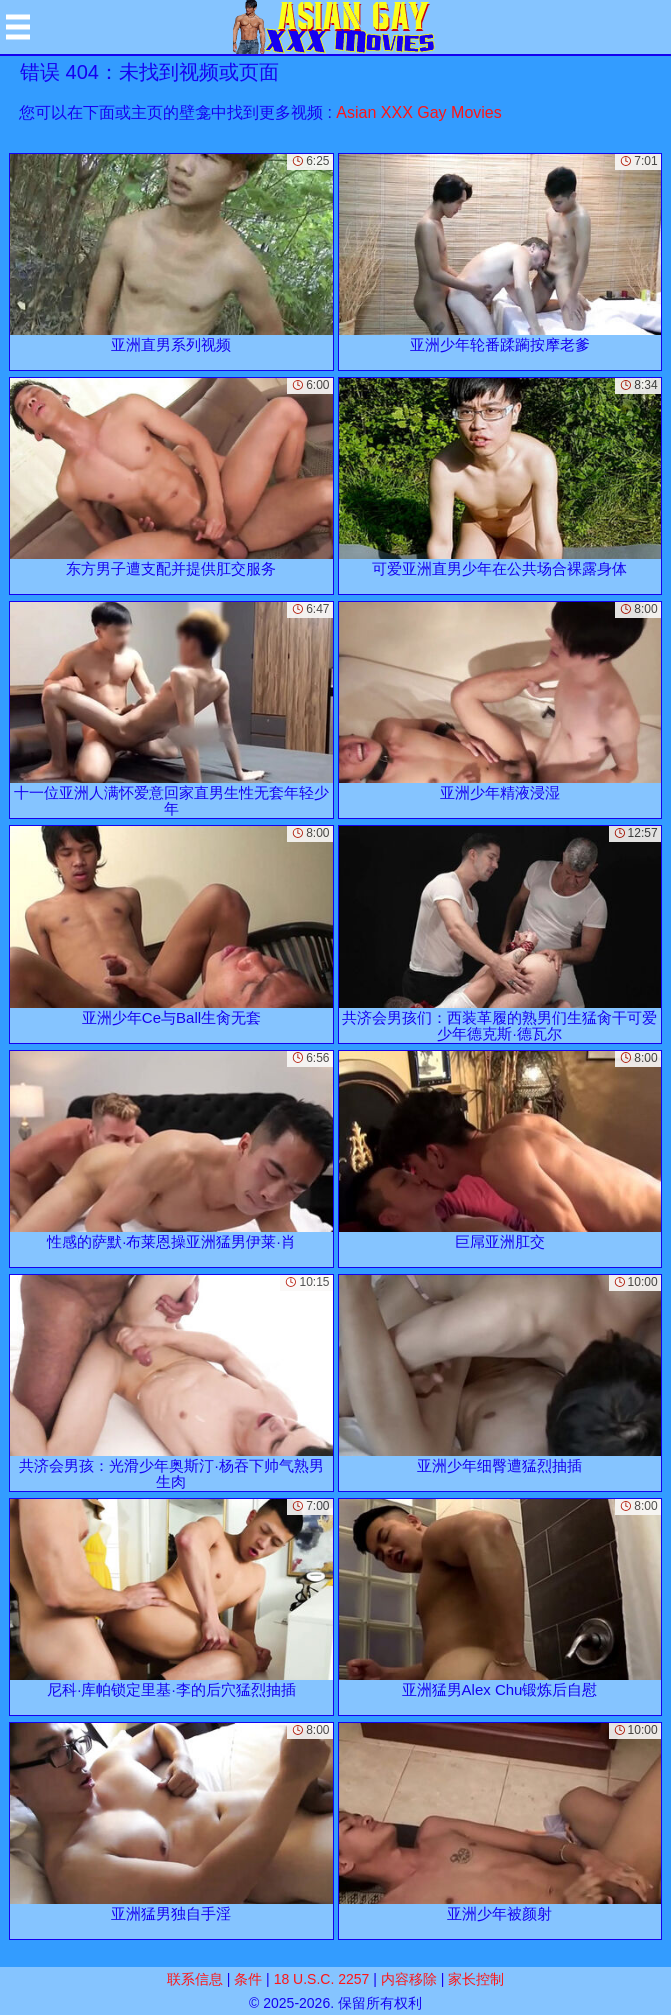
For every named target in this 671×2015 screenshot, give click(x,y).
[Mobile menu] (18, 27)
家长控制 (476, 1979)
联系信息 (195, 1979)
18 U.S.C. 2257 (322, 1979)
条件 (248, 1979)
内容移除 (409, 1979)
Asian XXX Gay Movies (418, 112)
